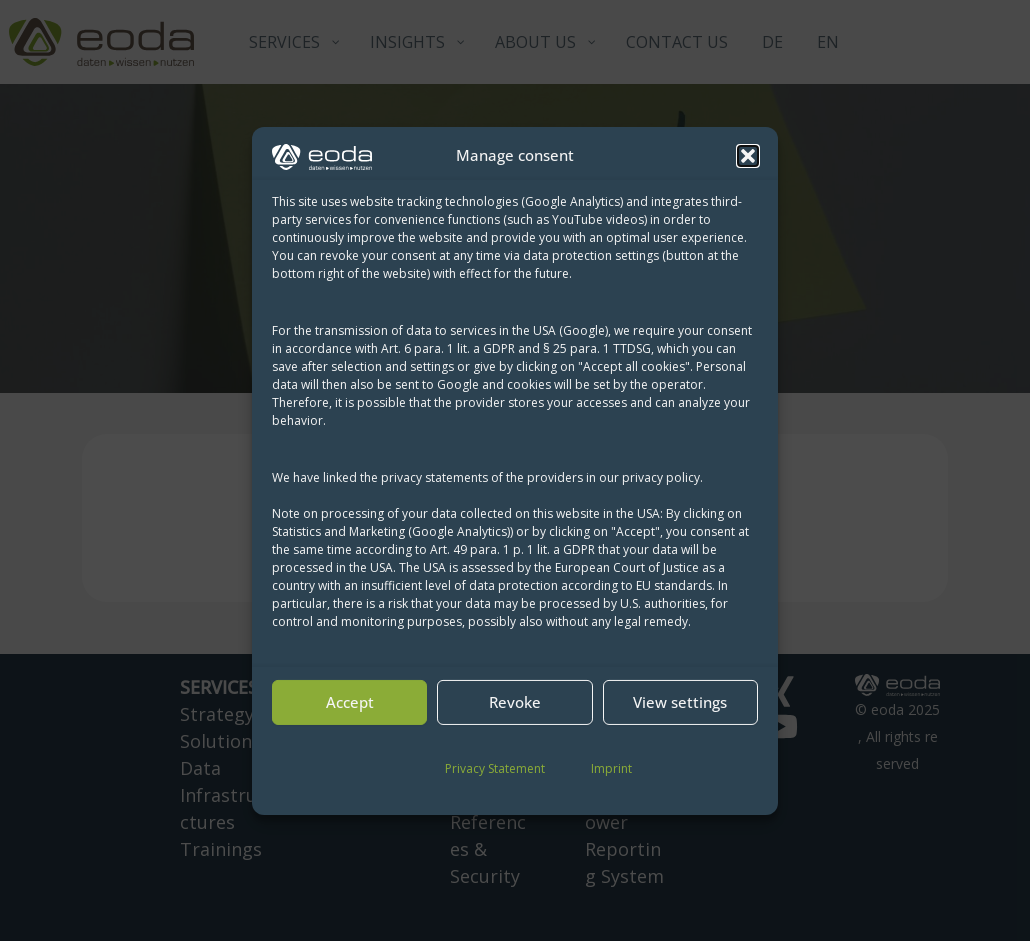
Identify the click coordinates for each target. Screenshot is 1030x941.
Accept (350, 702)
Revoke (515, 702)
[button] (748, 156)
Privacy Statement (495, 768)
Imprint (611, 768)
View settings (680, 702)
